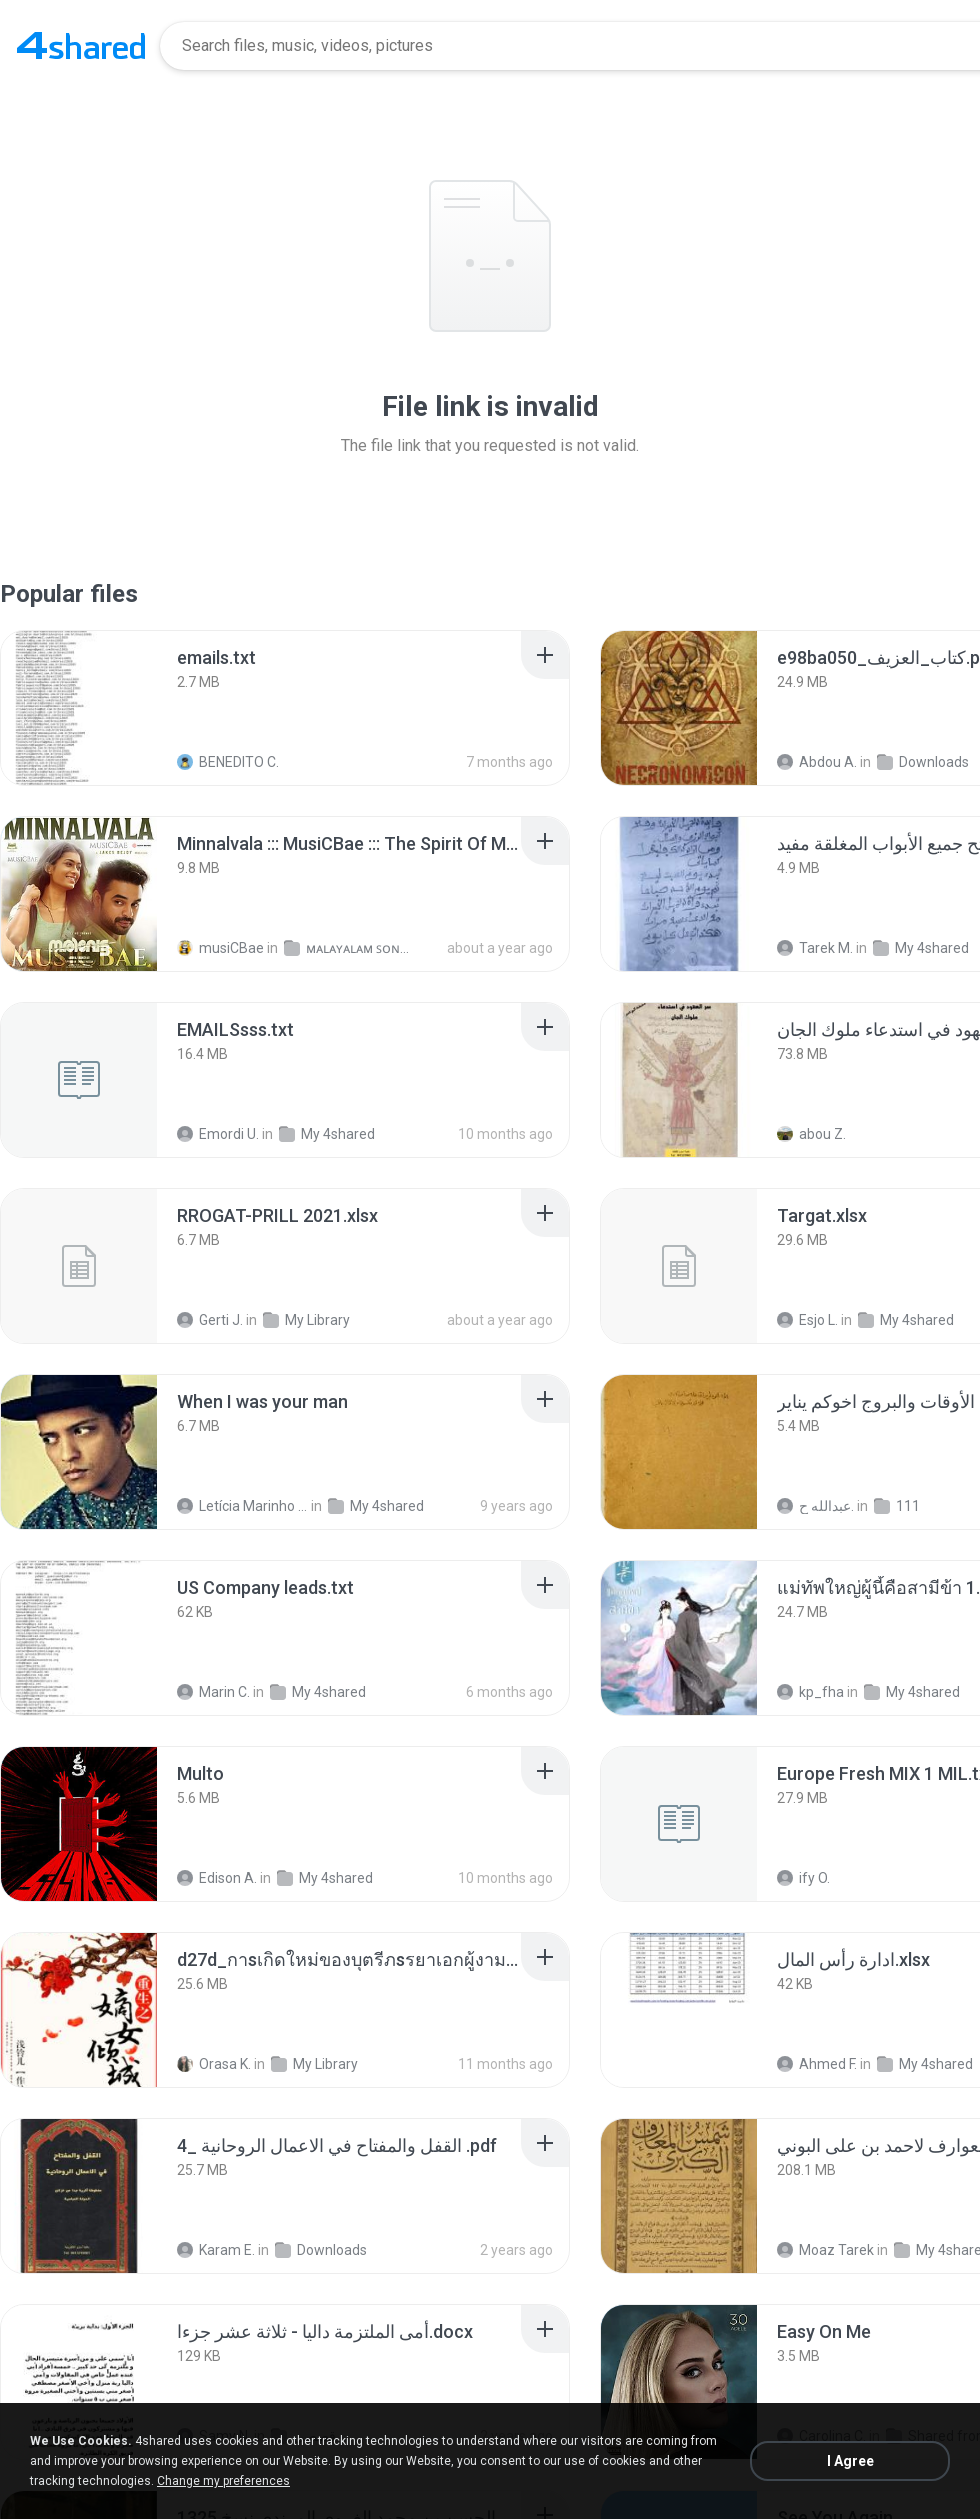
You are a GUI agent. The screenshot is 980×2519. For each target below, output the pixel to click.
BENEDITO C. (228, 762)
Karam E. (216, 2250)
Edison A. (217, 1878)
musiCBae (220, 948)
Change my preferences (223, 2481)
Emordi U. (218, 1134)
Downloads (923, 762)
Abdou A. (817, 762)
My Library (306, 1320)
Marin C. (213, 1692)
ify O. (803, 1878)
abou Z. (811, 1134)
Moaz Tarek (825, 2250)
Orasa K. (214, 2064)
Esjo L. (807, 1320)
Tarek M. (815, 948)
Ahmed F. (817, 2064)
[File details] (79, 708)
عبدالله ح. (815, 1506)
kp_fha (810, 1692)
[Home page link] (81, 46)
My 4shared (921, 948)
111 (897, 1506)
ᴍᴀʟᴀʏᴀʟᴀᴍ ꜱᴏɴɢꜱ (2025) (349, 948)
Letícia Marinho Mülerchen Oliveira (242, 1506)
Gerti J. (210, 1320)
